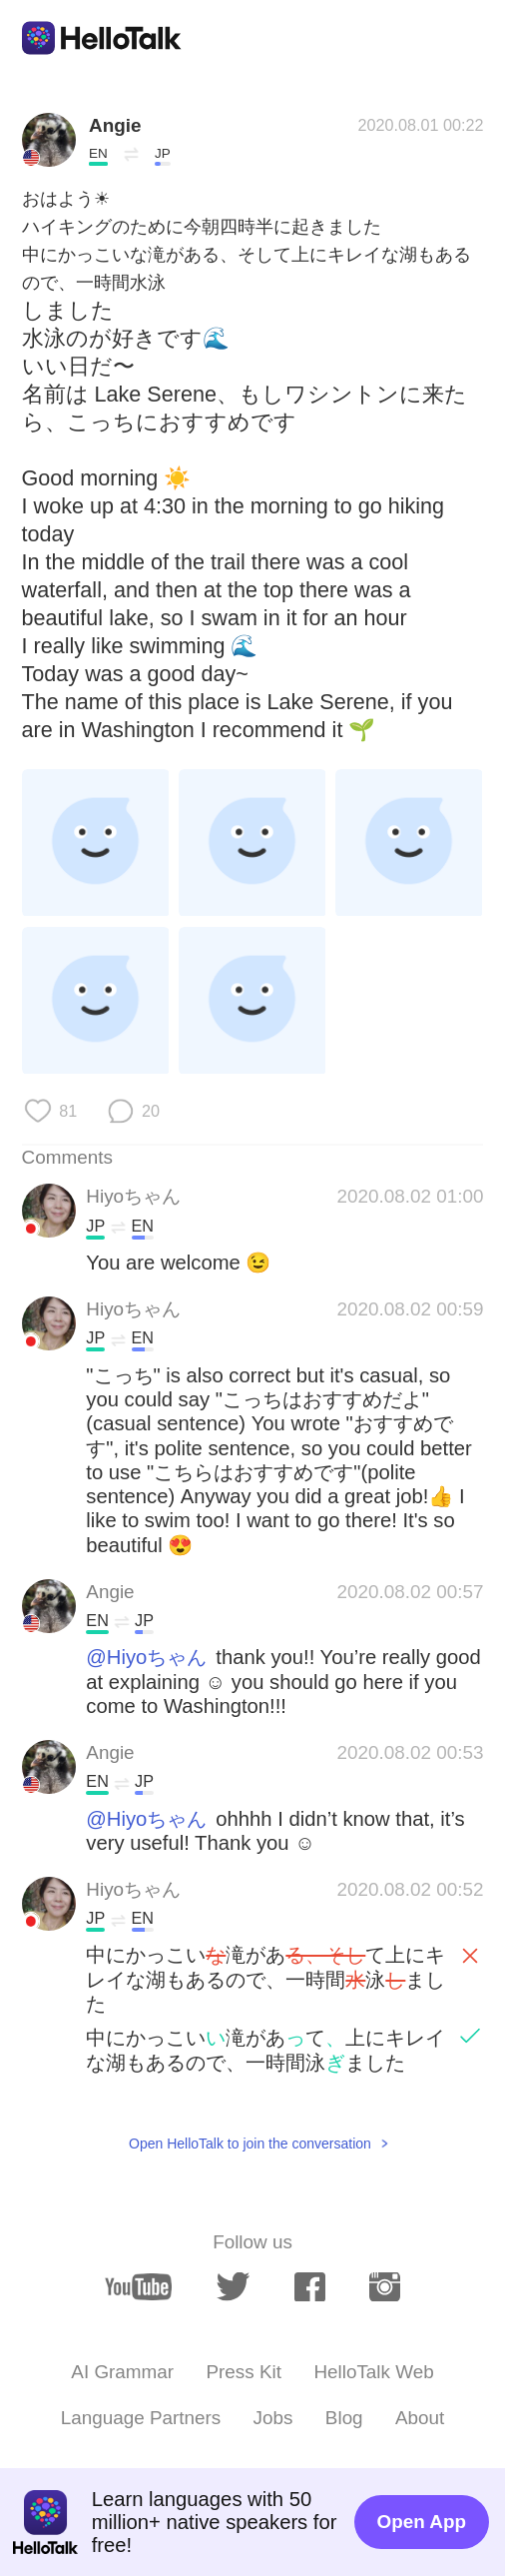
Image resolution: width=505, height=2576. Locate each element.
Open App (421, 2521)
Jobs (273, 2417)
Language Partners (141, 2417)
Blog (344, 2417)
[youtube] (138, 2286)
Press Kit (243, 2371)
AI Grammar (122, 2371)
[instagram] (384, 2287)
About (419, 2417)
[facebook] (309, 2287)
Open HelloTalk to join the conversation (250, 2143)
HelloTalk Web (373, 2371)
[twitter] (234, 2286)
